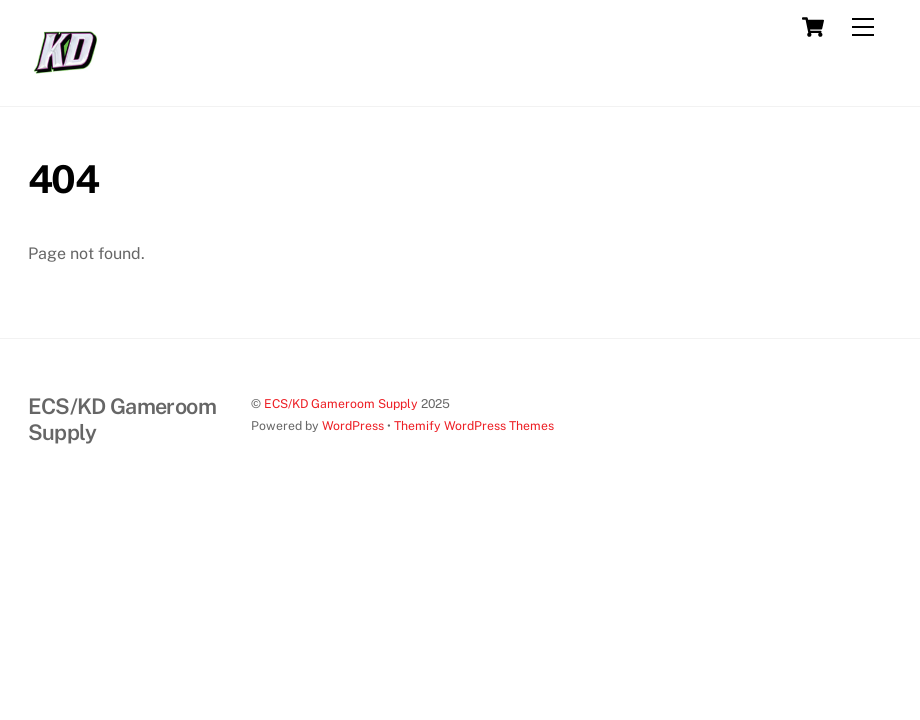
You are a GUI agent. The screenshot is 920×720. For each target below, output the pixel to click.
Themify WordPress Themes (474, 425)
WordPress (353, 425)
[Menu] (863, 27)
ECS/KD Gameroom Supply (341, 403)
